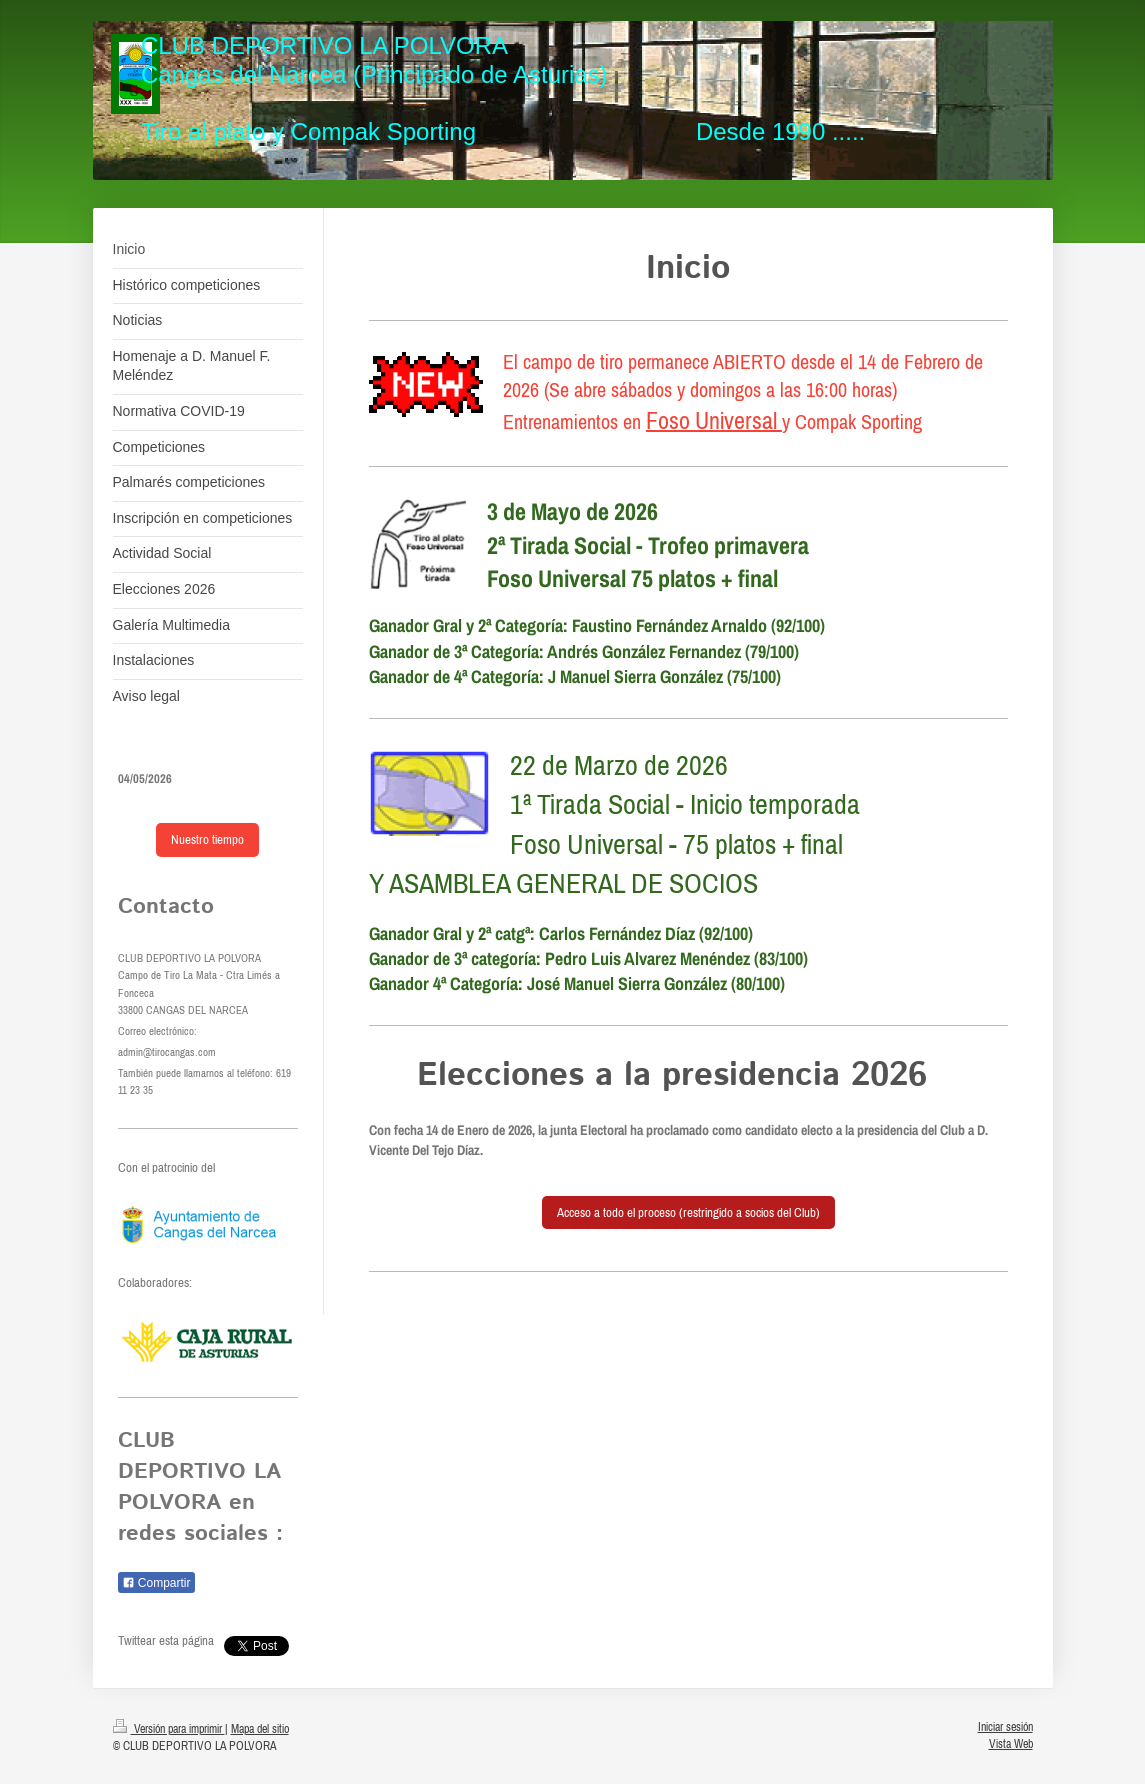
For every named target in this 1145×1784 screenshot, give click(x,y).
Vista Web (1011, 1743)
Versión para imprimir (169, 1728)
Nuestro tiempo (207, 839)
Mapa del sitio (260, 1728)
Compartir (156, 1583)
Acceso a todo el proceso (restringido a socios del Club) (688, 1212)
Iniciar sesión (1005, 1726)
